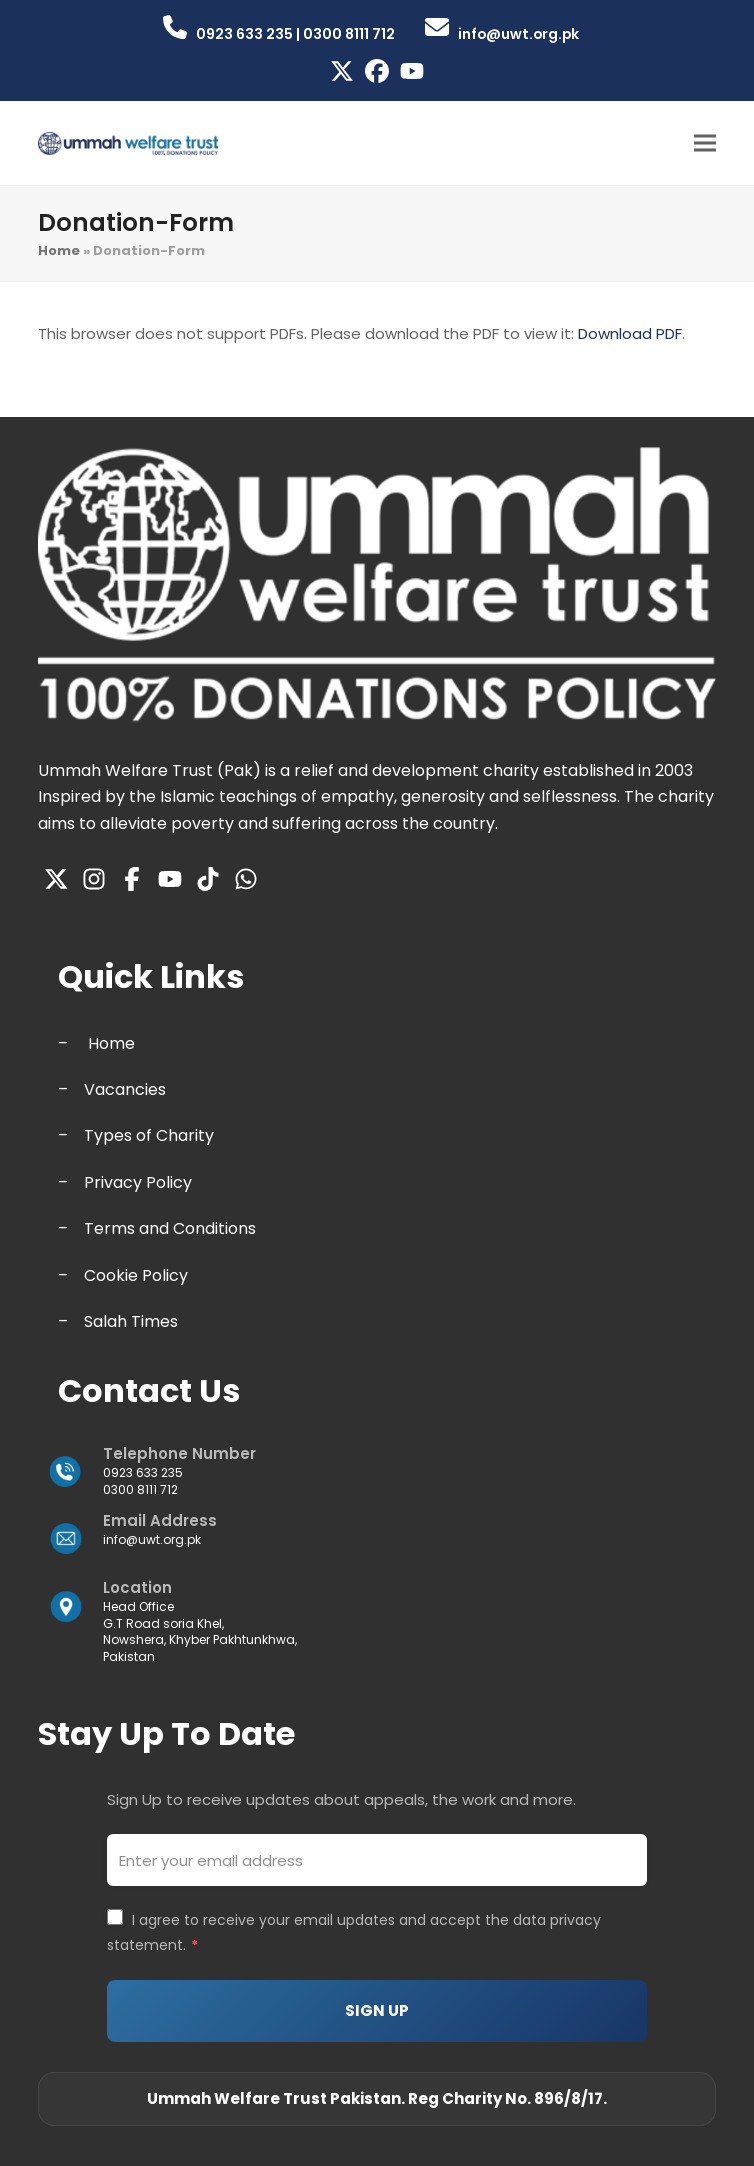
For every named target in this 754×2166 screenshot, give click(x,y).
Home (59, 250)
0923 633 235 (143, 1472)
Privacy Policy (138, 1182)
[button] (705, 142)
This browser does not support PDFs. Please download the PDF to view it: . (361, 333)
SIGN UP (377, 2010)
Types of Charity (149, 1135)
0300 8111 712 (140, 1489)
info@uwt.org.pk (152, 1539)
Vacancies (125, 1089)
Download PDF (630, 333)
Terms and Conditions (170, 1228)
